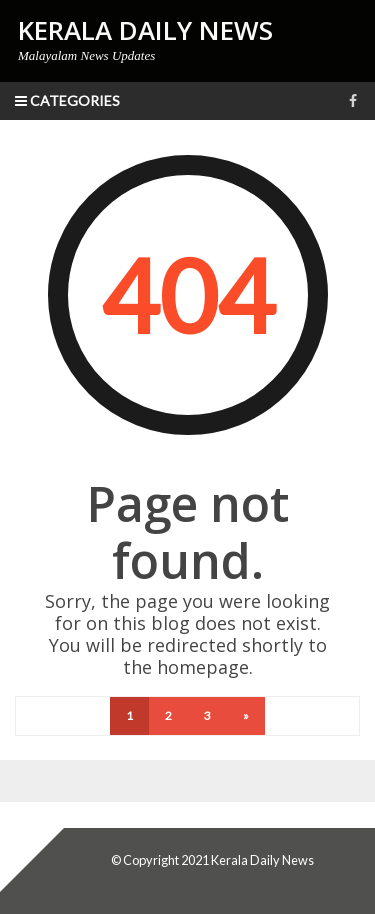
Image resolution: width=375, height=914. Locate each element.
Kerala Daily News (262, 860)
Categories (67, 100)
